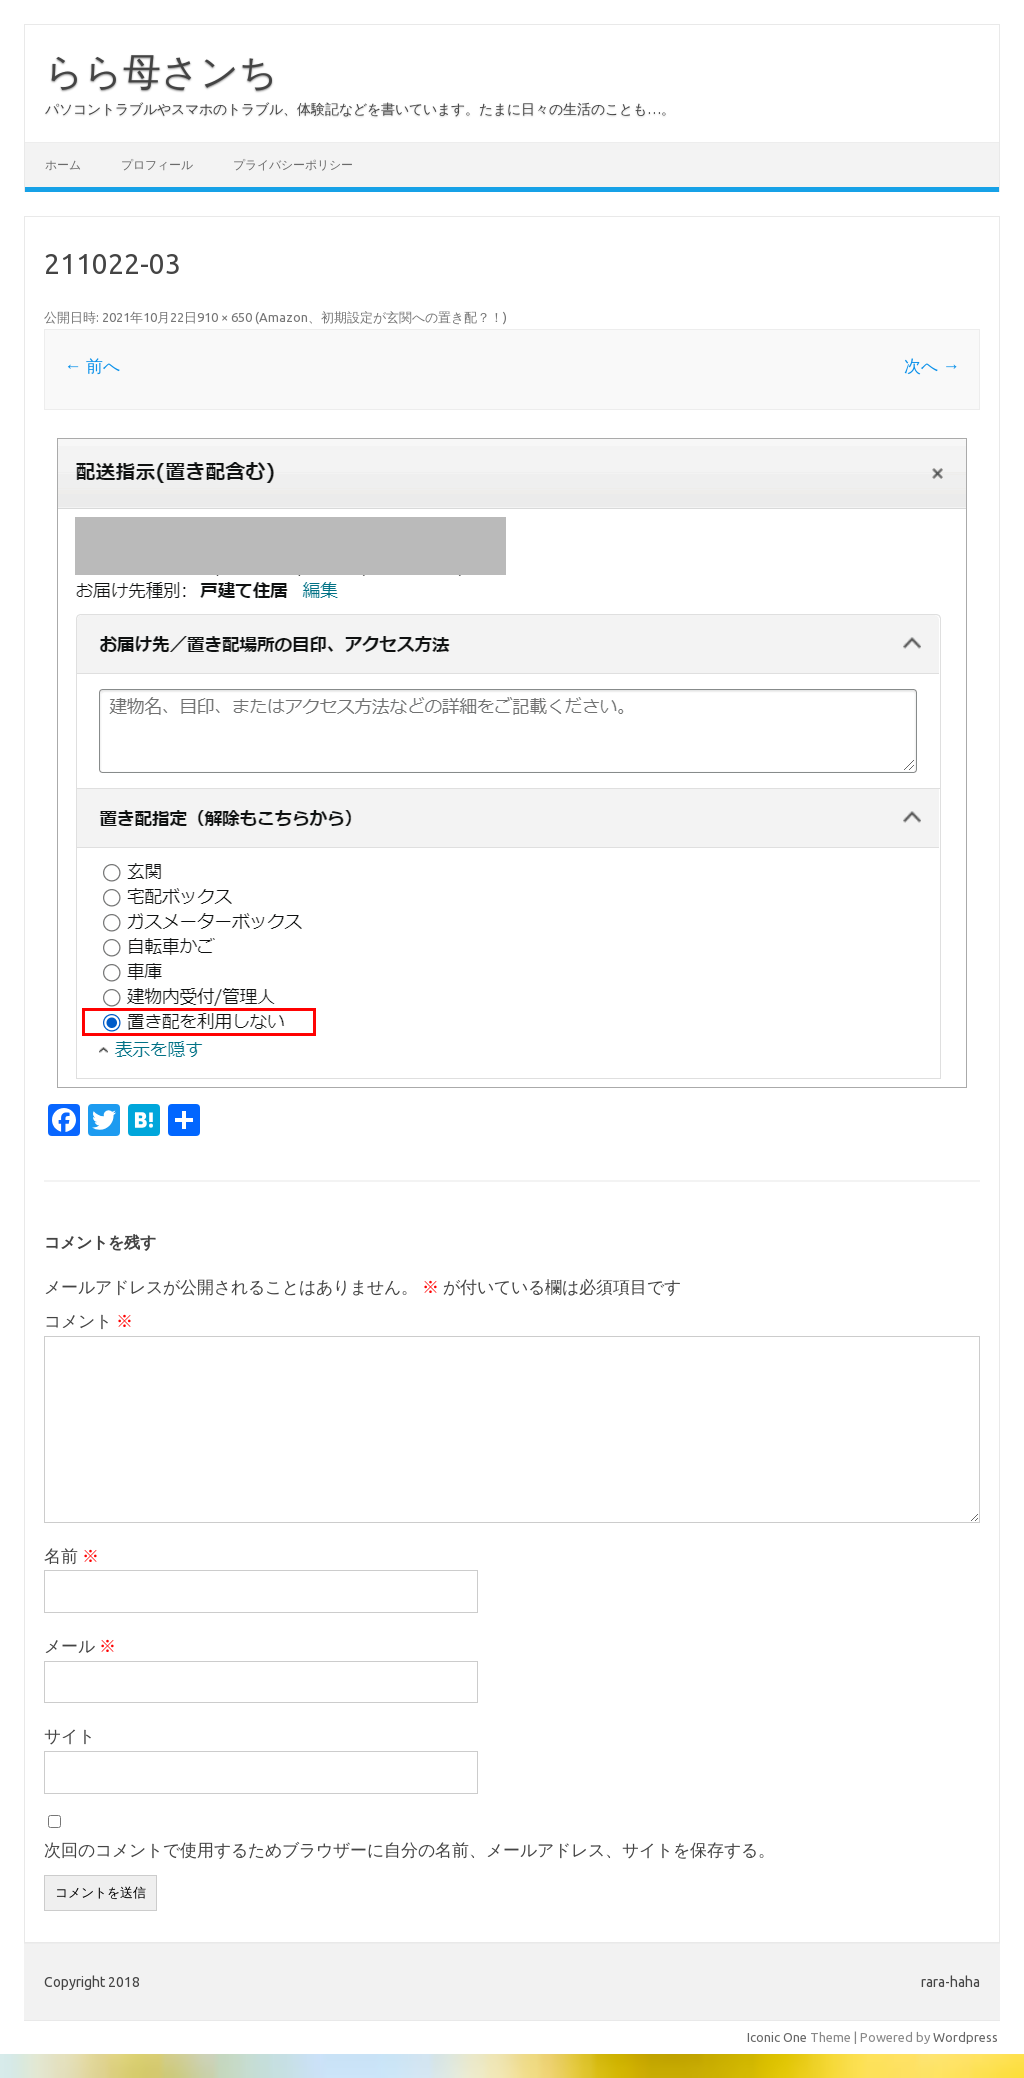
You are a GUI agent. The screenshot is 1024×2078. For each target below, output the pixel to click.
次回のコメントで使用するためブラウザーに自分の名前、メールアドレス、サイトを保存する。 (409, 1849)
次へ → (931, 365)
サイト (69, 1735)
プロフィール (157, 164)
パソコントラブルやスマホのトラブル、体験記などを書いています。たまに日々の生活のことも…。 (360, 109)
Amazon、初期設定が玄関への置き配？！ (381, 317)
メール (80, 1645)
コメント (88, 1320)
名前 (71, 1555)
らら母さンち (161, 71)
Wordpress (965, 2037)
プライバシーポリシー (293, 164)
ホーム (63, 164)
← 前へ (91, 365)
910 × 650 (224, 317)
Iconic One (777, 2037)
